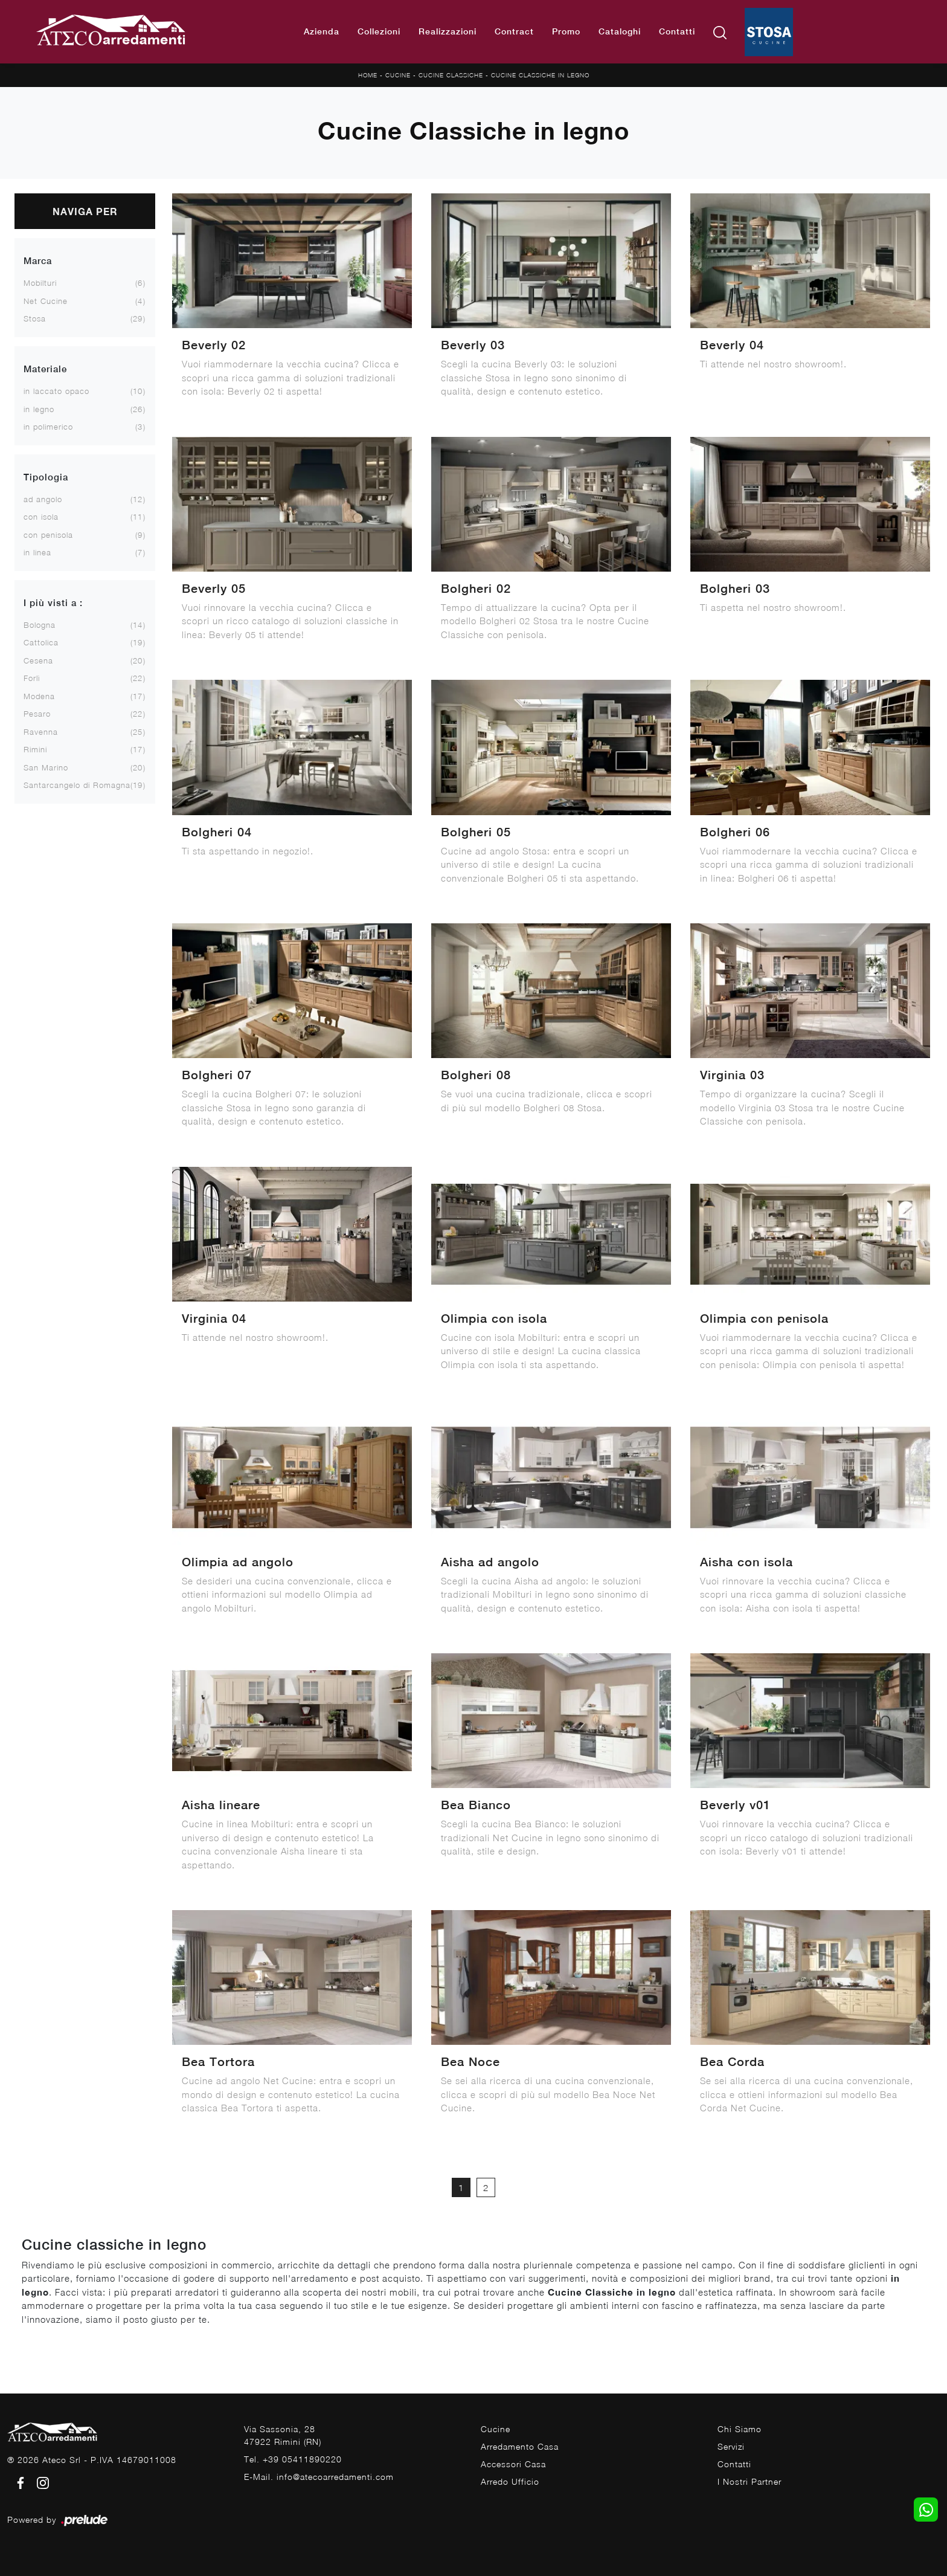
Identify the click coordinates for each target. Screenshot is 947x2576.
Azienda (321, 31)
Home (367, 75)
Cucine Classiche (451, 75)
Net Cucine (46, 301)
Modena (39, 696)
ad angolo (43, 499)
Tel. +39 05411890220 (293, 2459)
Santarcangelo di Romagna (77, 785)
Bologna (40, 625)
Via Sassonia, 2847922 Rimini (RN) (282, 2435)
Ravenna (41, 732)
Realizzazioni (448, 31)
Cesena (38, 660)
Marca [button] (38, 261)
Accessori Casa (513, 2464)
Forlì (32, 678)
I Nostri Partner (749, 2481)
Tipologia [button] (46, 477)
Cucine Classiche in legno (540, 75)
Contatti (677, 31)
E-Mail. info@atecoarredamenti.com (319, 2476)
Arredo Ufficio (510, 2481)
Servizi (731, 2446)
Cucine (398, 75)
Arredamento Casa (520, 2446)
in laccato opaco (56, 391)
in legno (39, 409)
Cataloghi (620, 31)
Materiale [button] (45, 369)
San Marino (46, 767)
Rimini (35, 749)
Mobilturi (40, 283)
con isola (41, 516)
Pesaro (37, 713)
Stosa (35, 318)
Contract (514, 31)
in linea (37, 552)
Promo (566, 31)
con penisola (48, 535)
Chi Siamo (739, 2429)
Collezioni (379, 31)
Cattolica (41, 642)
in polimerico (48, 426)
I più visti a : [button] (53, 603)
